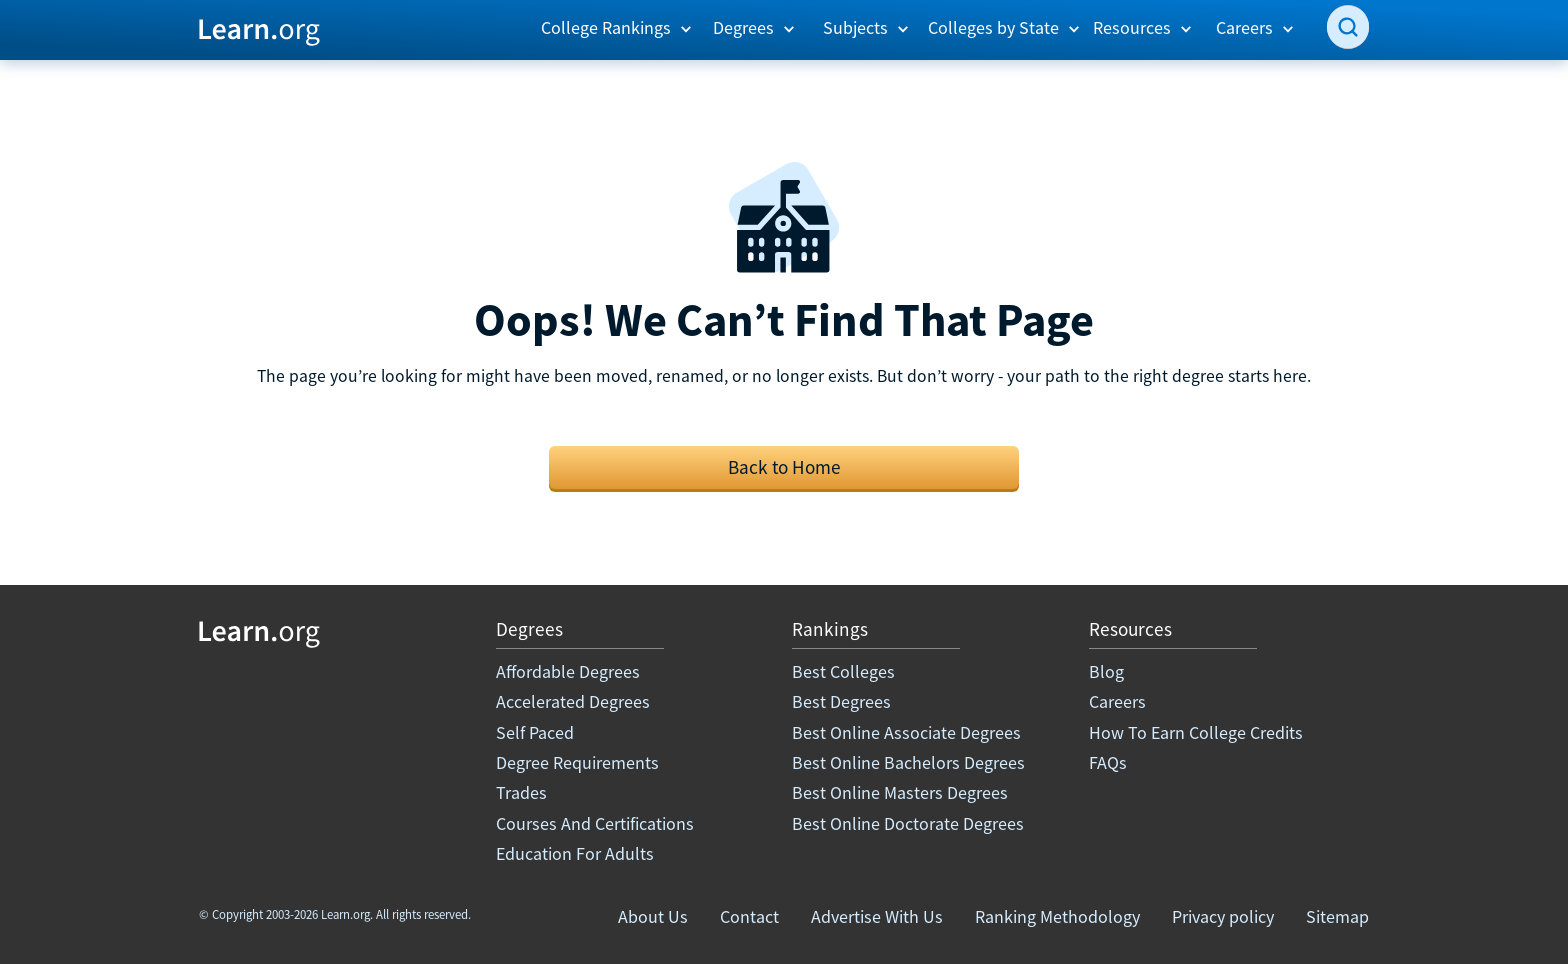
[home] (259, 29)
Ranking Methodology (1057, 916)
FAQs (1108, 762)
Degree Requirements (577, 762)
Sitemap (1337, 916)
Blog (1106, 671)
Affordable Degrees (568, 671)
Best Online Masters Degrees (900, 792)
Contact (749, 916)
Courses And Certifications (595, 823)
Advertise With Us (877, 916)
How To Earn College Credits (1196, 732)
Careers (1117, 701)
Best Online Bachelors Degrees (908, 762)
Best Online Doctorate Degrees (908, 823)
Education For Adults (575, 853)
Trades (521, 792)
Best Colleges (843, 671)
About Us (653, 916)
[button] (617, 28)
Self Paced (535, 732)
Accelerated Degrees (573, 701)
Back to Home (784, 467)
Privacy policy (1223, 916)
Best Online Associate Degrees (906, 732)
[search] (1348, 27)
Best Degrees (841, 701)
